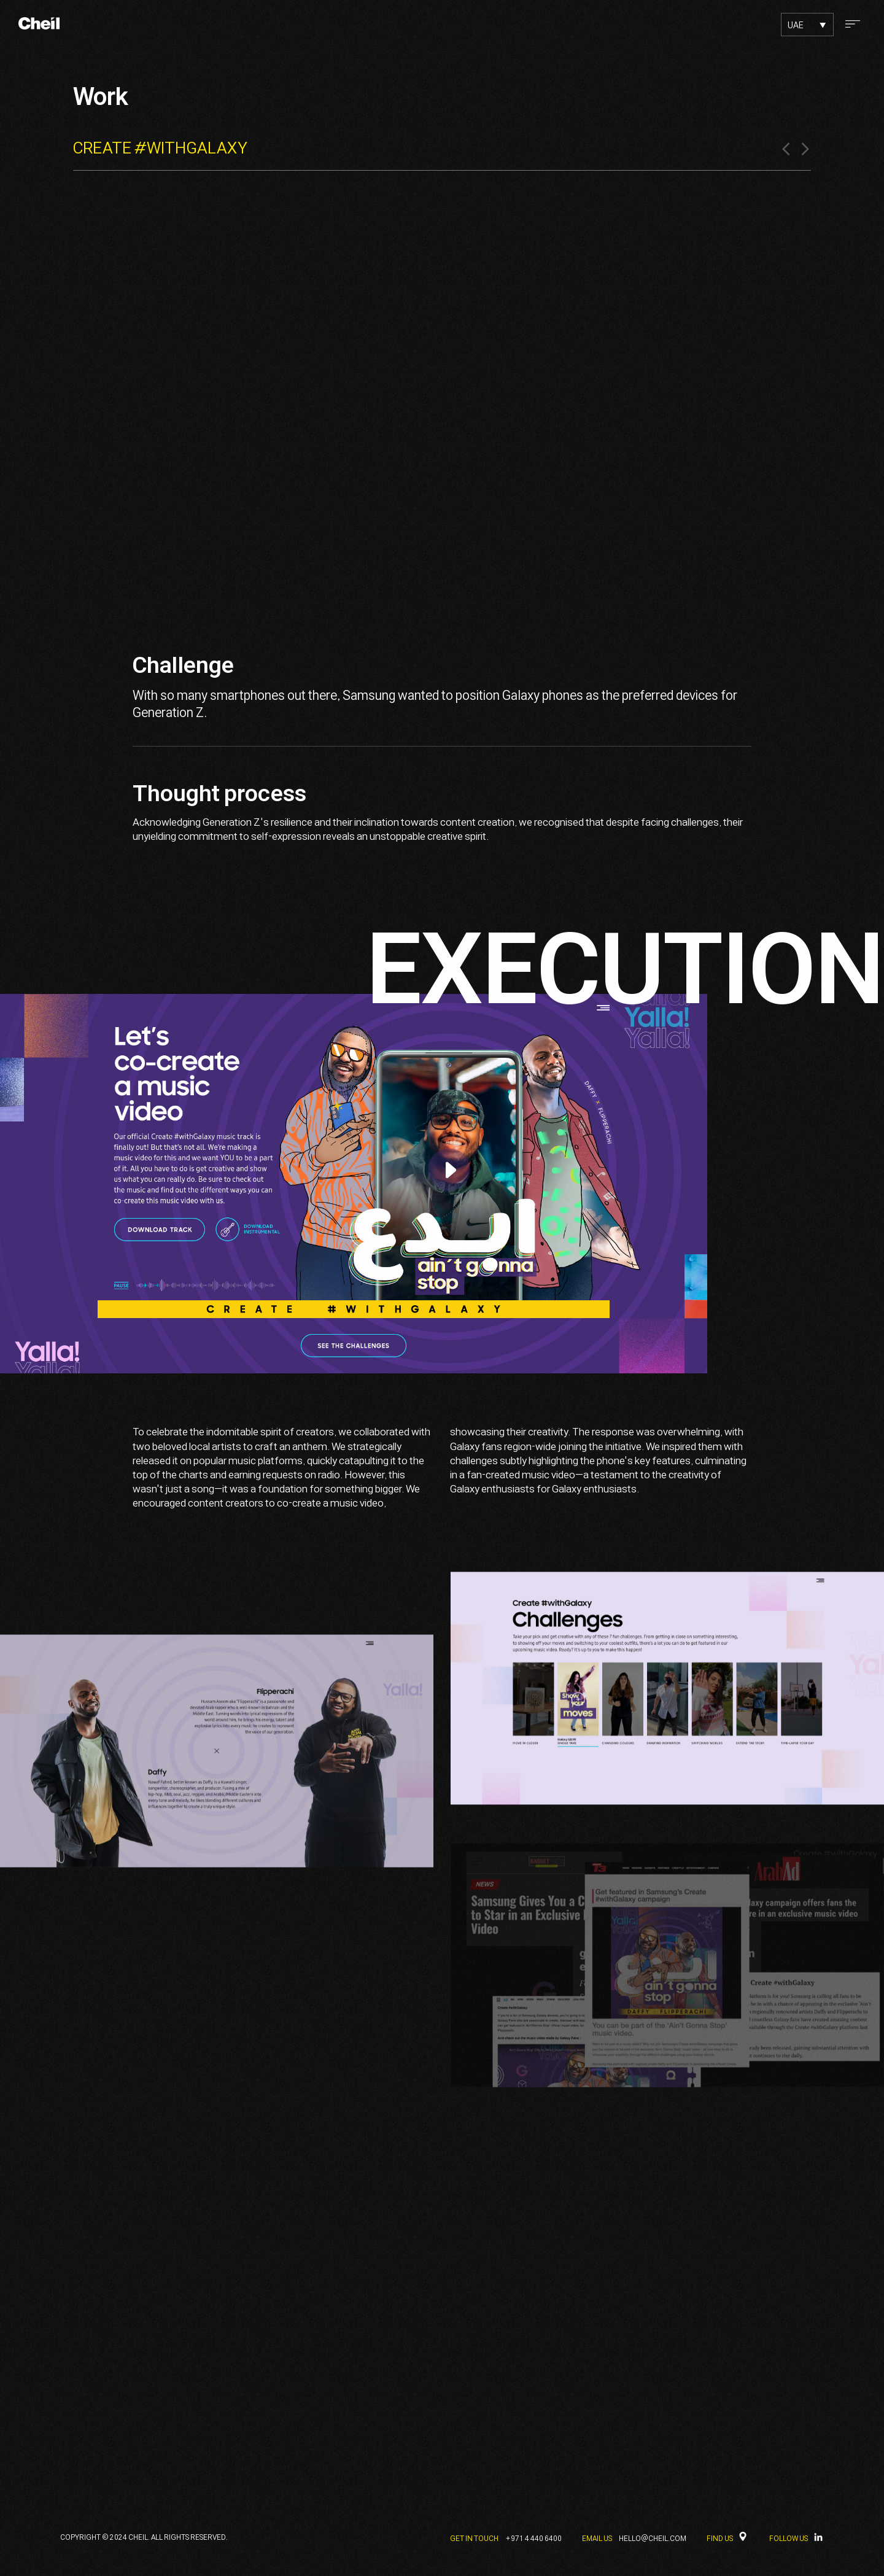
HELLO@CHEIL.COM (652, 2538)
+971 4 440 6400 (533, 2538)
